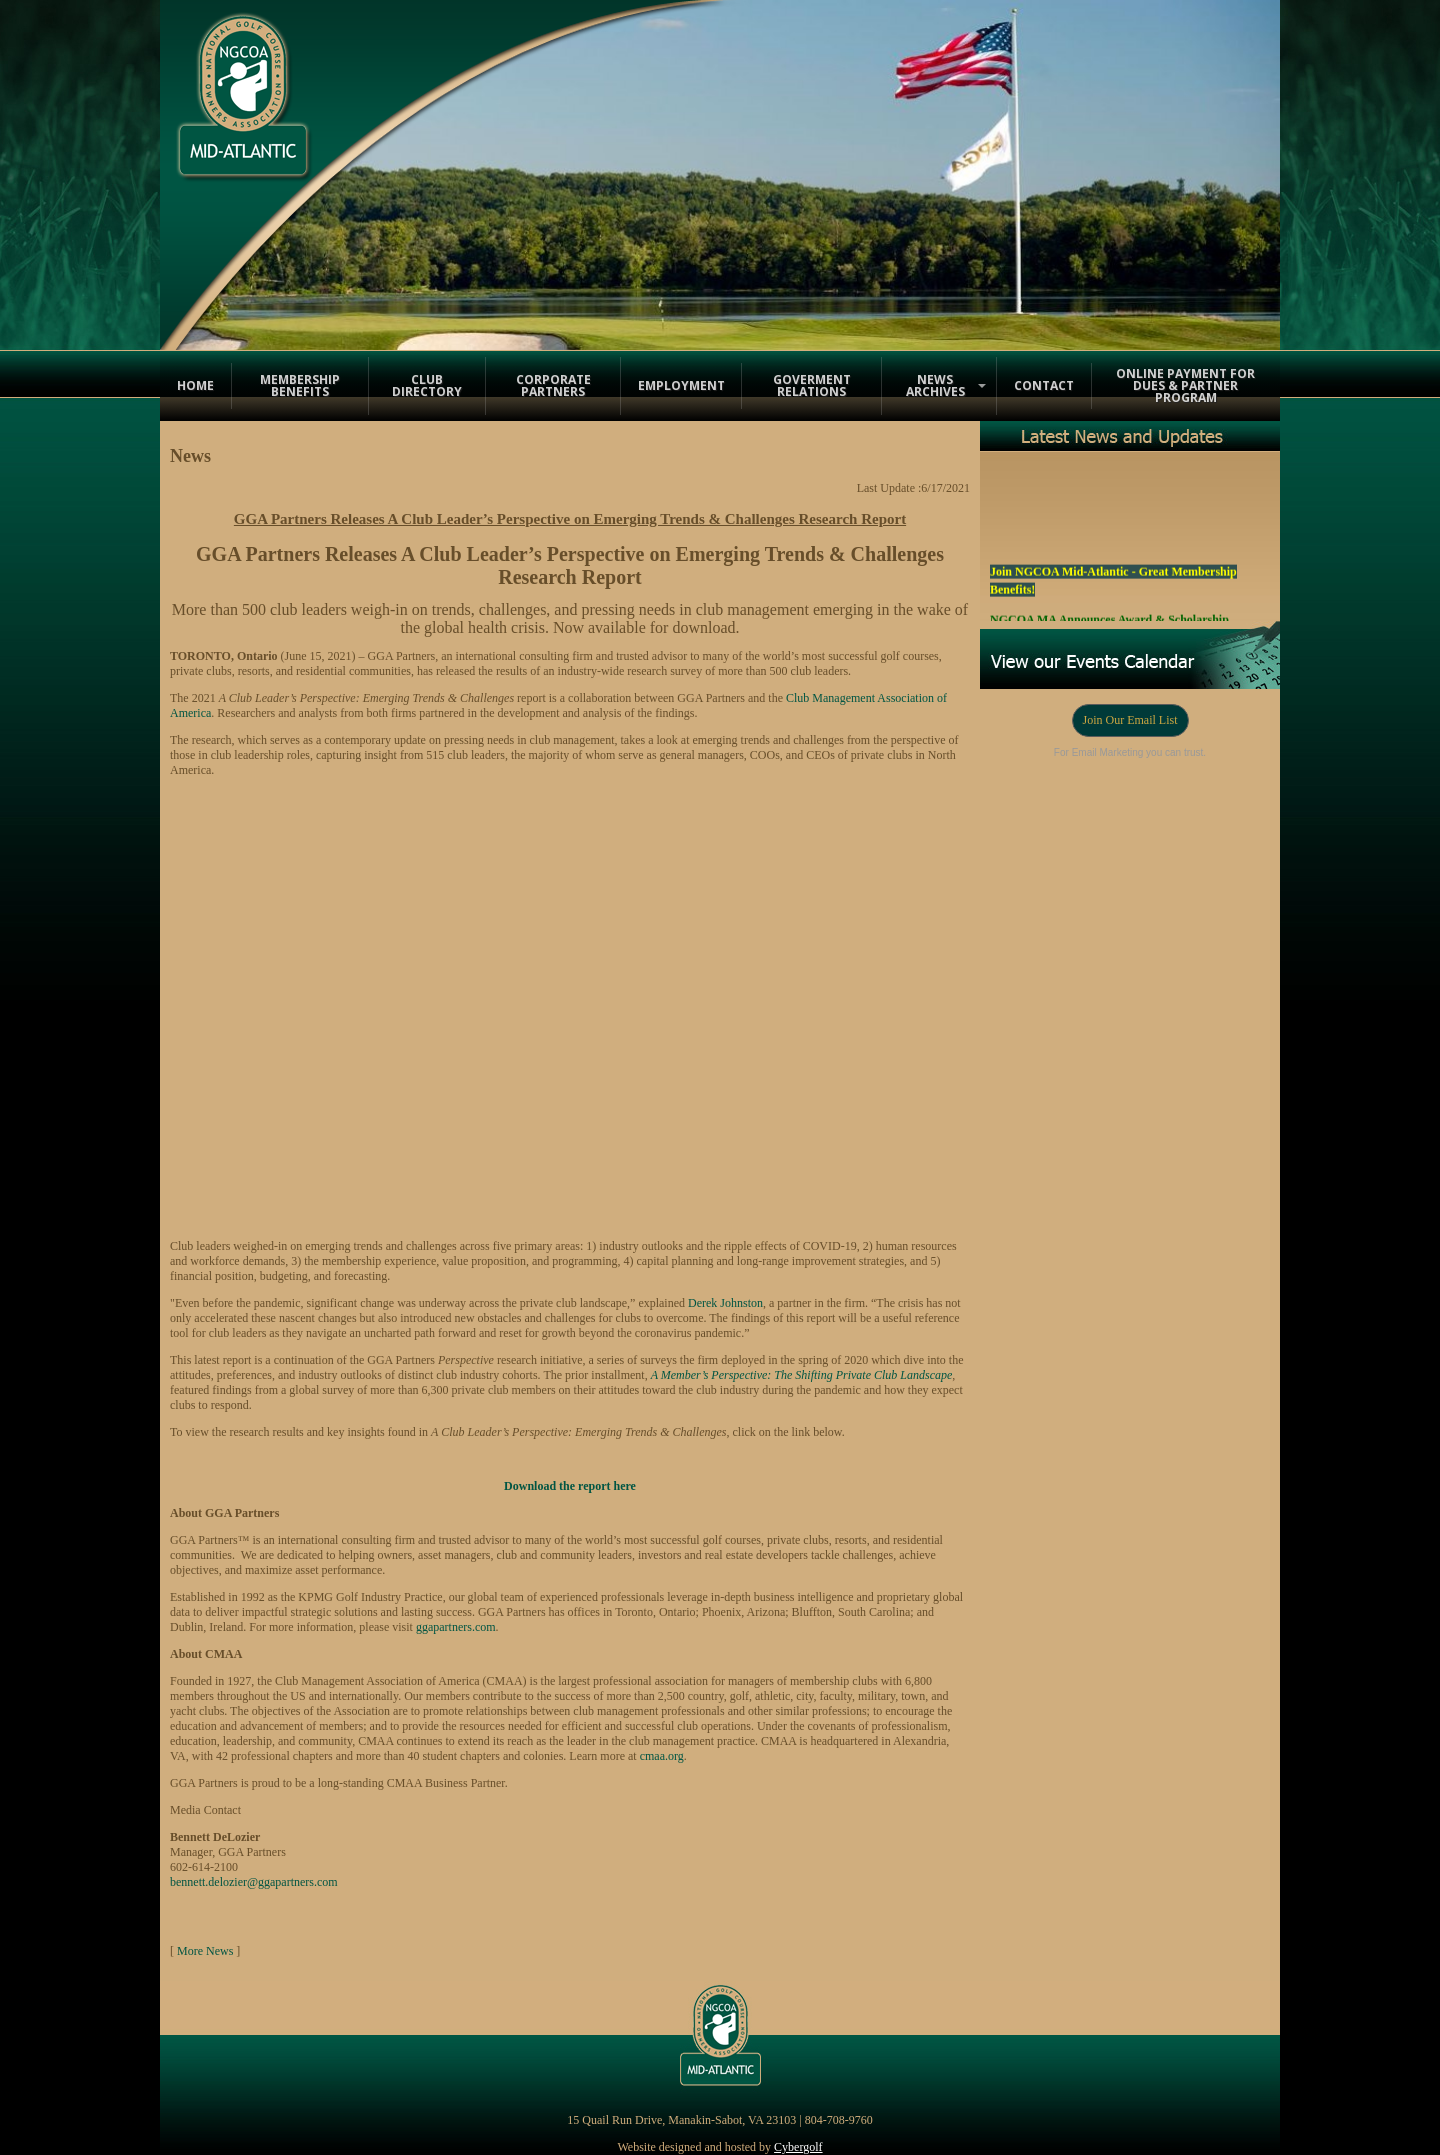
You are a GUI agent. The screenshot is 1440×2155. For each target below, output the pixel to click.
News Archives (935, 385)
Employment (681, 385)
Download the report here (570, 1486)
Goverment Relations (812, 385)
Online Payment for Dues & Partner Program (1185, 385)
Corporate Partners (553, 385)
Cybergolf (798, 2147)
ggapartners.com (456, 1627)
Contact (1044, 385)
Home (195, 385)
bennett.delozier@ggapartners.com (254, 1882)
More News (205, 1951)
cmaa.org (662, 1756)
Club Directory (427, 385)
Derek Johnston (725, 1303)
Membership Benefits (300, 385)
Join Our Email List (1130, 720)
